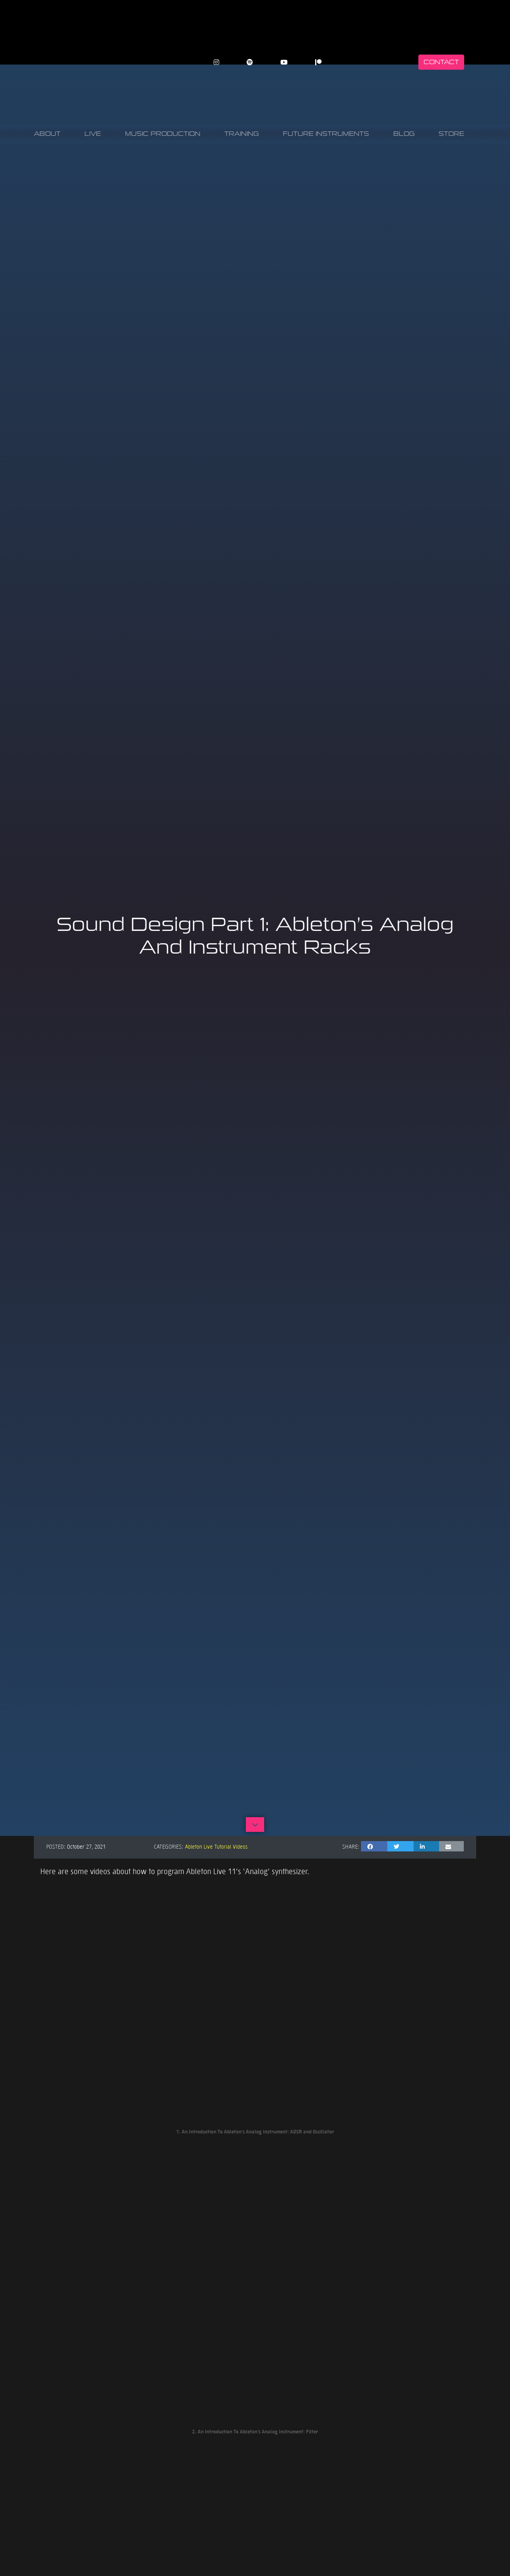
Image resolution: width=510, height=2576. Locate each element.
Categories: (168, 1846)
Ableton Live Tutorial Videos (216, 1846)
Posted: (55, 1846)
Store (451, 133)
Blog (404, 133)
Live (92, 133)
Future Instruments (326, 133)
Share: (350, 1846)
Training (241, 133)
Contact (441, 62)
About (47, 133)
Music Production (162, 133)
